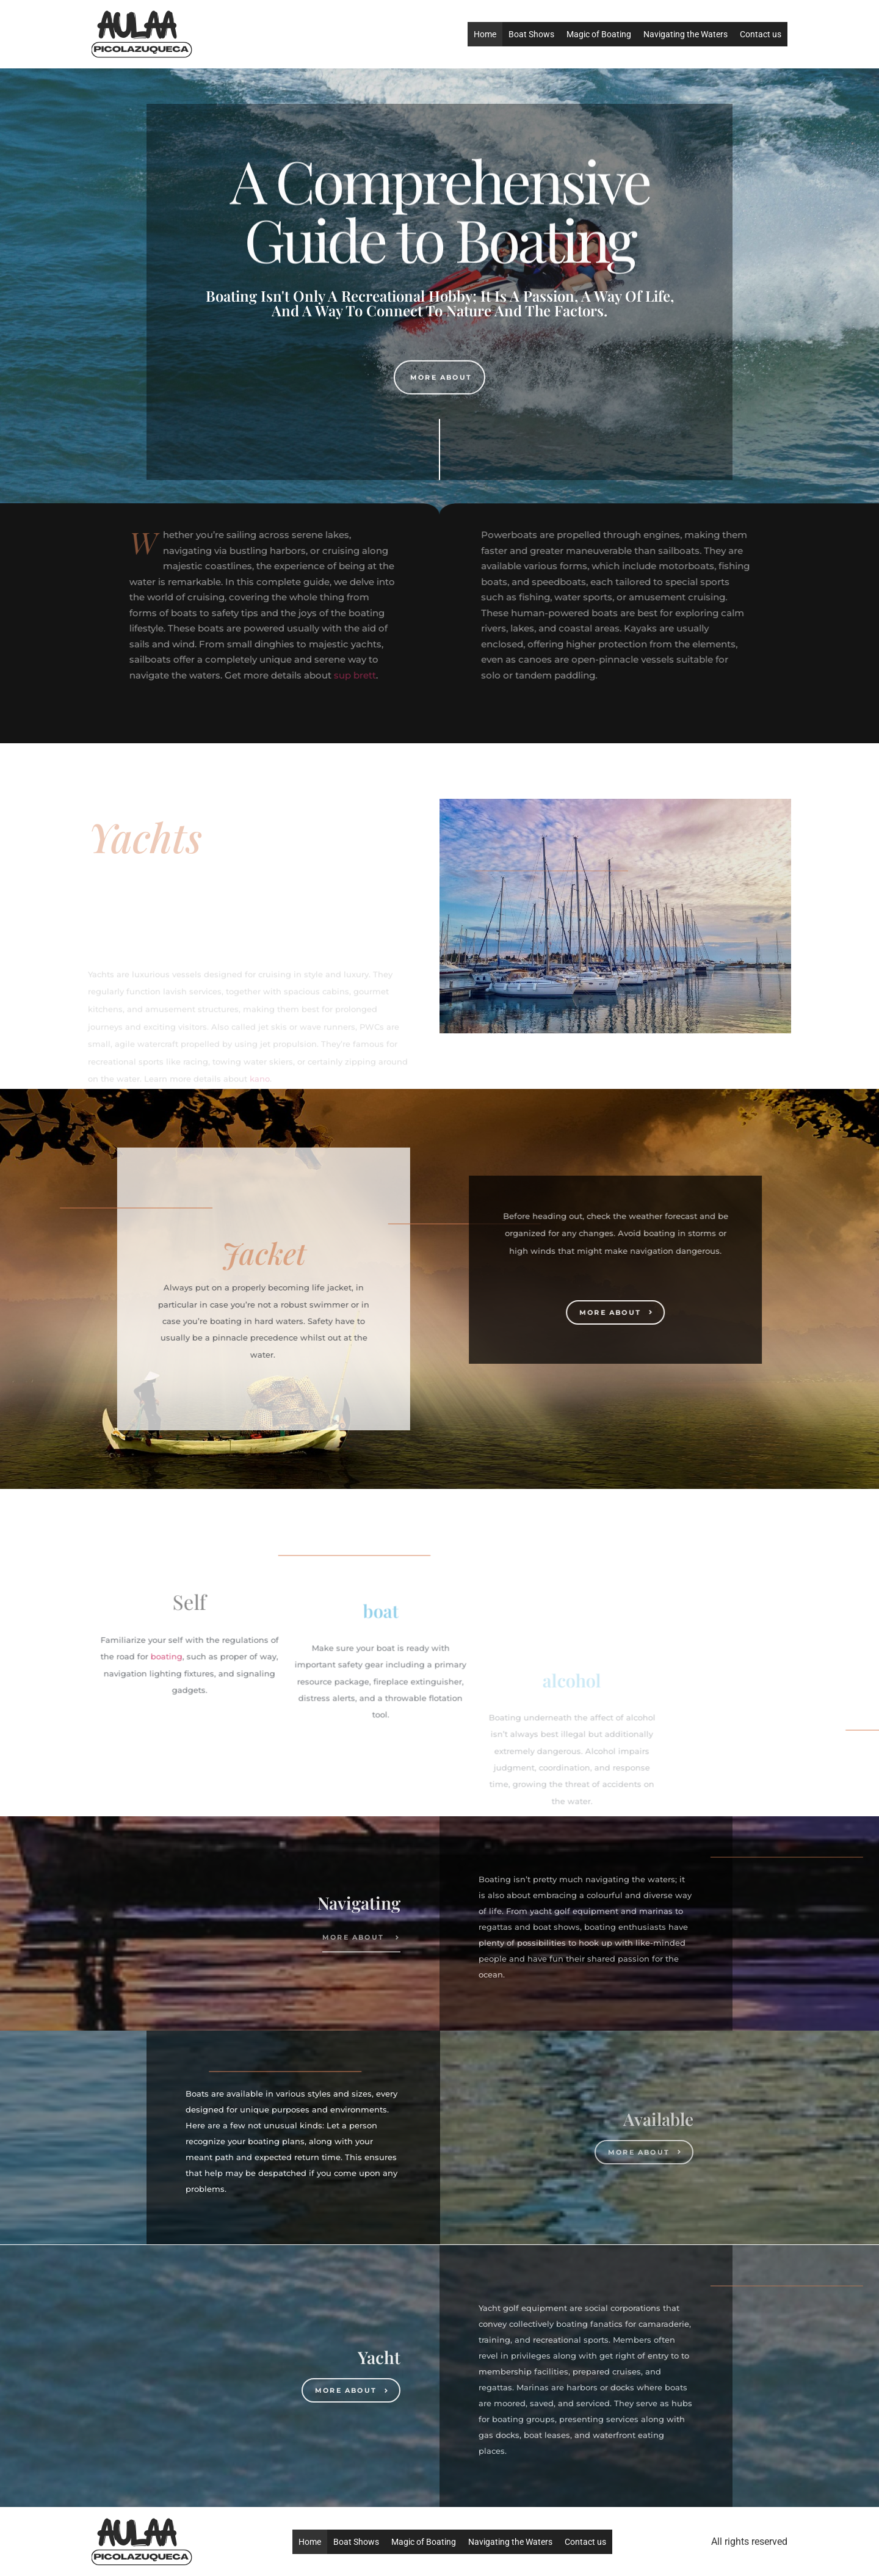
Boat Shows (531, 34)
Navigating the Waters (685, 34)
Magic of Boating (598, 34)
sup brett (207, 675)
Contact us (760, 34)
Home (485, 34)
